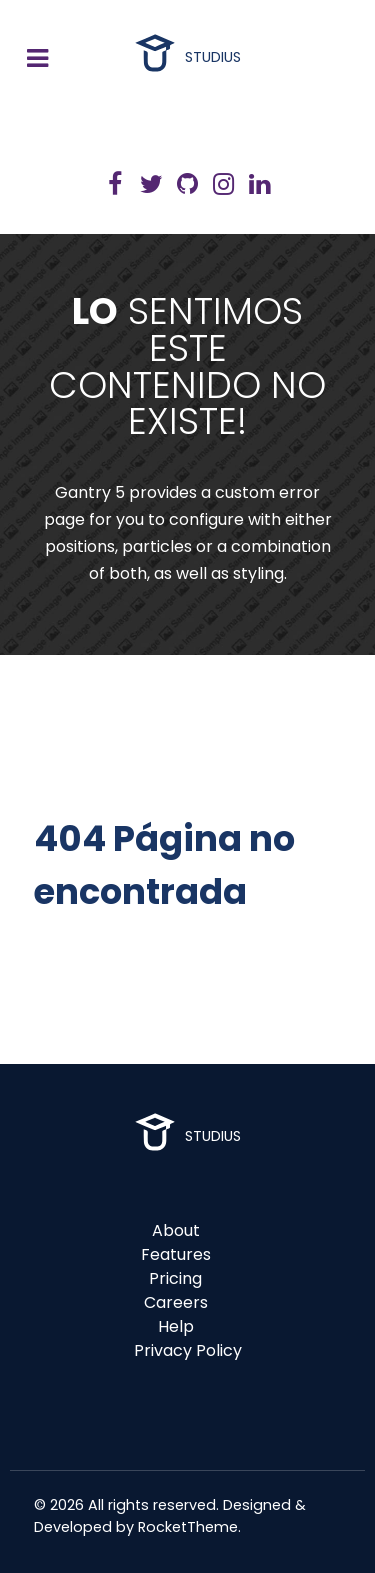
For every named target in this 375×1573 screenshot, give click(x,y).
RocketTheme (188, 1527)
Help (176, 1326)
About (176, 1230)
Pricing (175, 1278)
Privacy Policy (188, 1350)
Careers (176, 1302)
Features (176, 1254)
